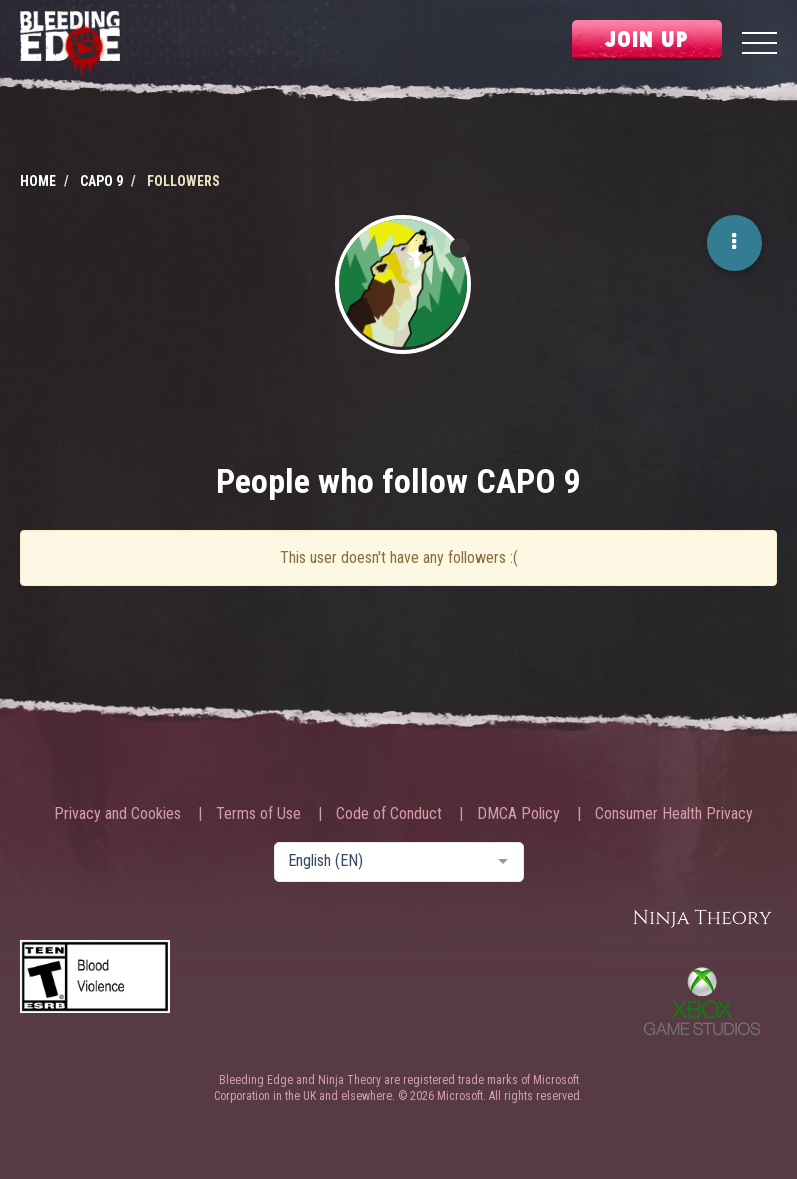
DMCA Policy (518, 814)
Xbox (702, 1001)
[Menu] (759, 45)
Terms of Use (258, 814)
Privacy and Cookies (117, 814)
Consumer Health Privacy (674, 814)
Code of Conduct (389, 814)
